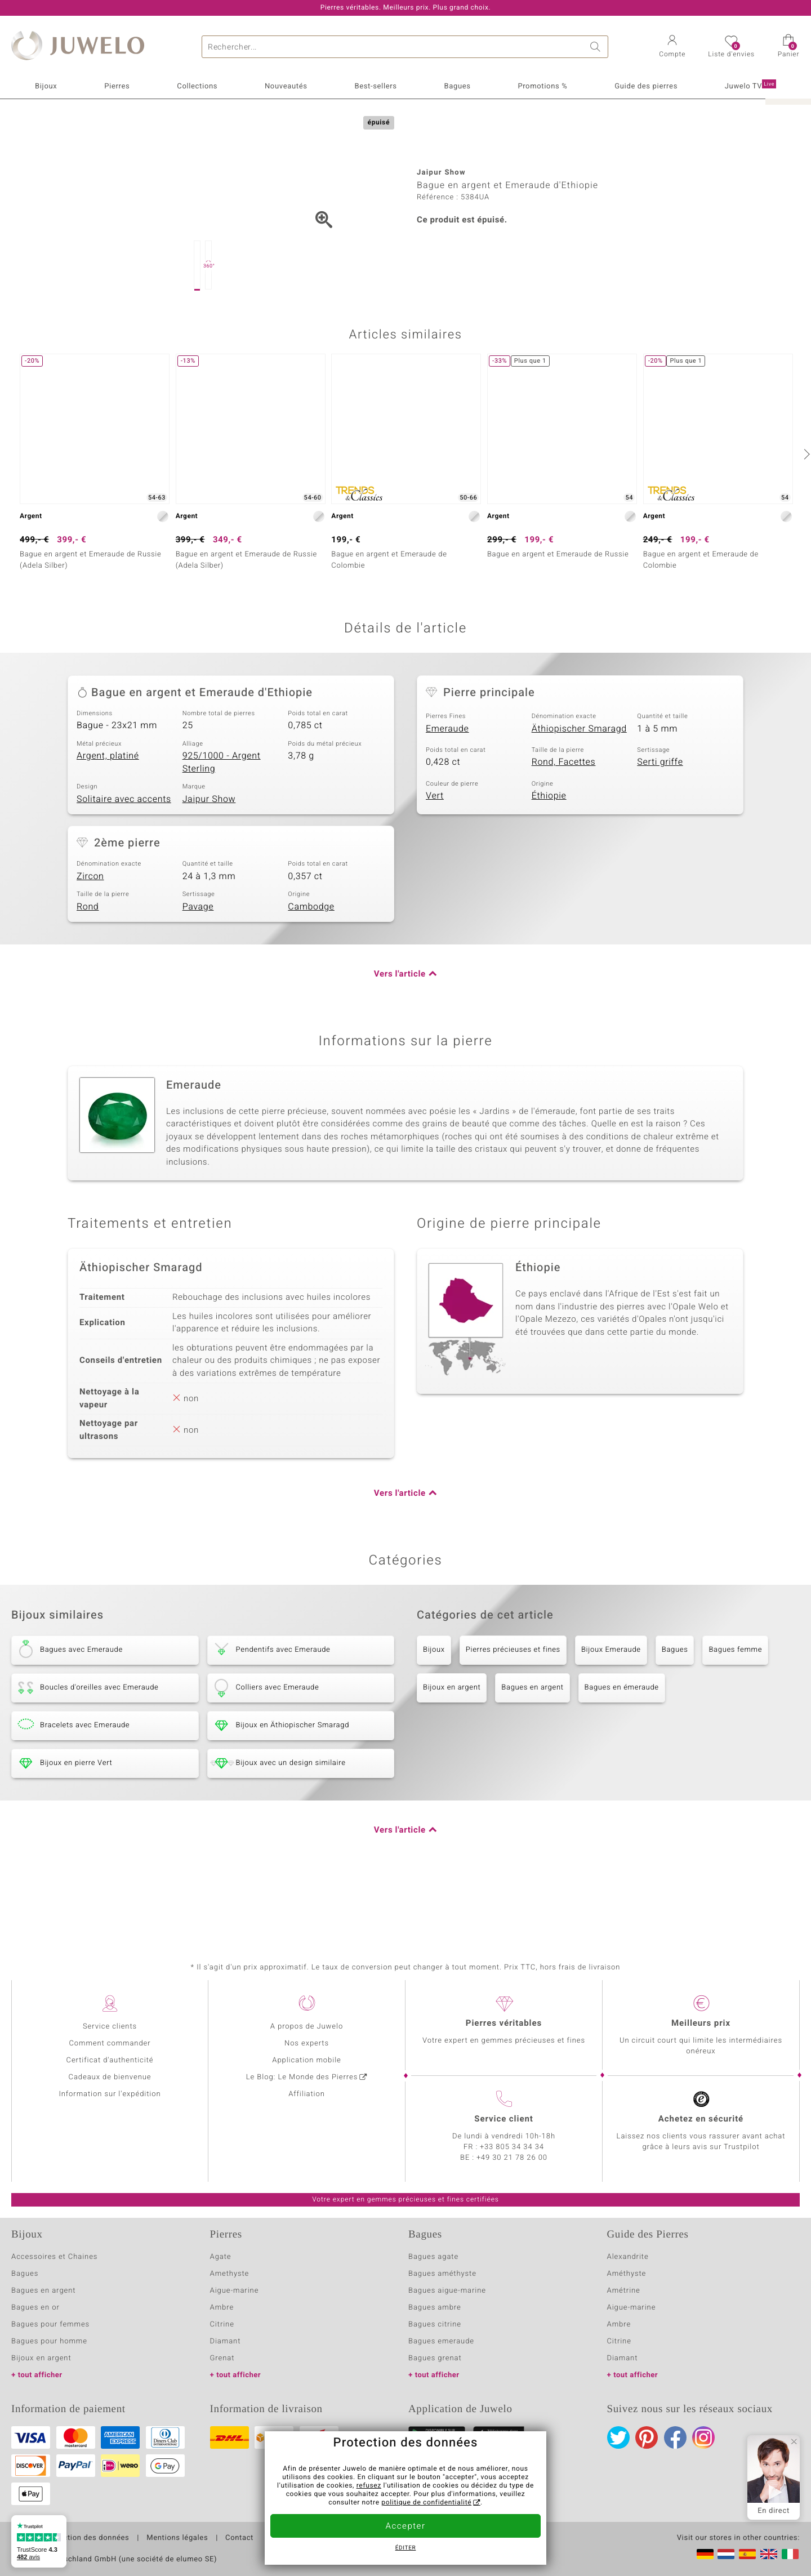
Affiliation (306, 2094)
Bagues (457, 86)
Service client (503, 2119)
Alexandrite (628, 2257)
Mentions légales (177, 2538)
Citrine (222, 2324)
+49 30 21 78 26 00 (511, 2157)
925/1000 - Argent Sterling (221, 818)
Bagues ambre (434, 2307)
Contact (239, 2538)
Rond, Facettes (564, 818)
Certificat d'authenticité (110, 2060)
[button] (672, 47)
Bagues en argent (532, 1744)
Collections (197, 86)
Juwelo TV (750, 85)
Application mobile (306, 2060)
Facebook (675, 2437)
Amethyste (229, 2274)
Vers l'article (400, 1030)
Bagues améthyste (442, 2274)
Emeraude (447, 785)
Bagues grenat (435, 2358)
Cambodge (311, 963)
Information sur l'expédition (110, 2094)
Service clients (110, 2026)
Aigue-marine (234, 2290)
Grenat (222, 2358)
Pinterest (646, 2437)
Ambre (222, 2307)
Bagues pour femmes (50, 2324)
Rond (88, 963)
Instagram (703, 2437)
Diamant (225, 2341)
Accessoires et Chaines (54, 2257)
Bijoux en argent (451, 1744)
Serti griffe (660, 818)
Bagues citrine (434, 2324)
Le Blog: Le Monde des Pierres (302, 2077)
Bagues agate (433, 2257)
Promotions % (542, 86)
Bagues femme (735, 1706)
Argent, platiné (108, 812)
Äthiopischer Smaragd (579, 785)
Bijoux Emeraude (611, 1706)
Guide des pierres (646, 86)
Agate (220, 2257)
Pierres (117, 86)
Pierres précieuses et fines (513, 1706)
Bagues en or (35, 2307)
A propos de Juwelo (306, 2026)
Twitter (618, 2437)
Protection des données (86, 2538)
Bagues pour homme (49, 2341)
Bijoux (46, 86)
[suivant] (805, 510)
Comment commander (109, 2043)
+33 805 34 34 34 (512, 2147)
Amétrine (623, 2290)
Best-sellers (375, 86)
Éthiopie (549, 852)
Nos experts (306, 2043)
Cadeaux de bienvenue (110, 2077)
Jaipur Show (209, 855)
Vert (435, 852)
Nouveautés (286, 86)
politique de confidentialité (426, 2503)
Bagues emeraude (441, 2341)
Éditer (405, 2548)
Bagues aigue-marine (447, 2290)
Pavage (198, 963)
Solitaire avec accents (124, 855)
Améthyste (627, 2274)
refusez (369, 2486)
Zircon (90, 932)
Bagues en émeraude (622, 1744)
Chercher (597, 46)
